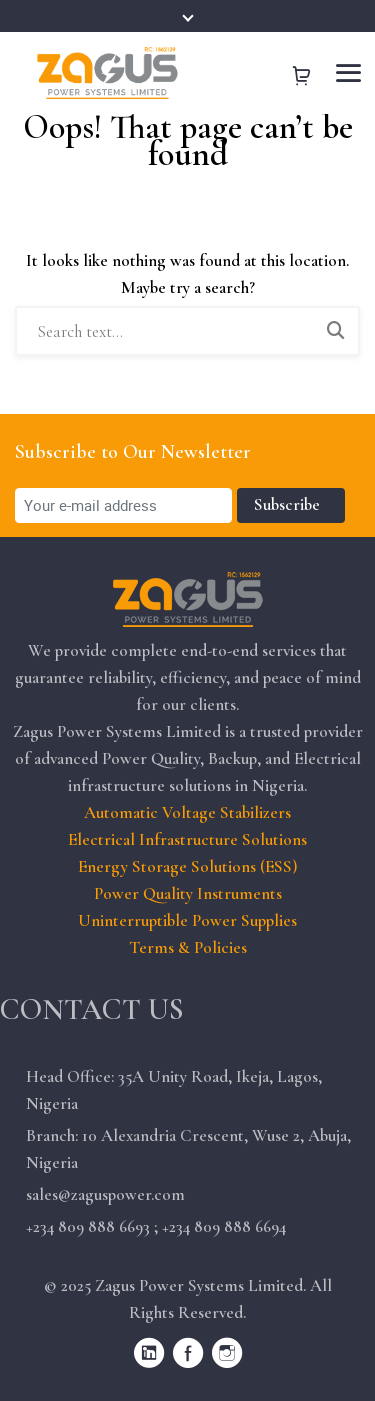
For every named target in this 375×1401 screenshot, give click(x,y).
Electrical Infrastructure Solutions (187, 839)
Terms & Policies (188, 947)
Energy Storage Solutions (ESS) (187, 866)
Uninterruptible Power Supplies (187, 920)
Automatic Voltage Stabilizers (187, 812)
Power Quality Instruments (188, 893)
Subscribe (291, 504)
